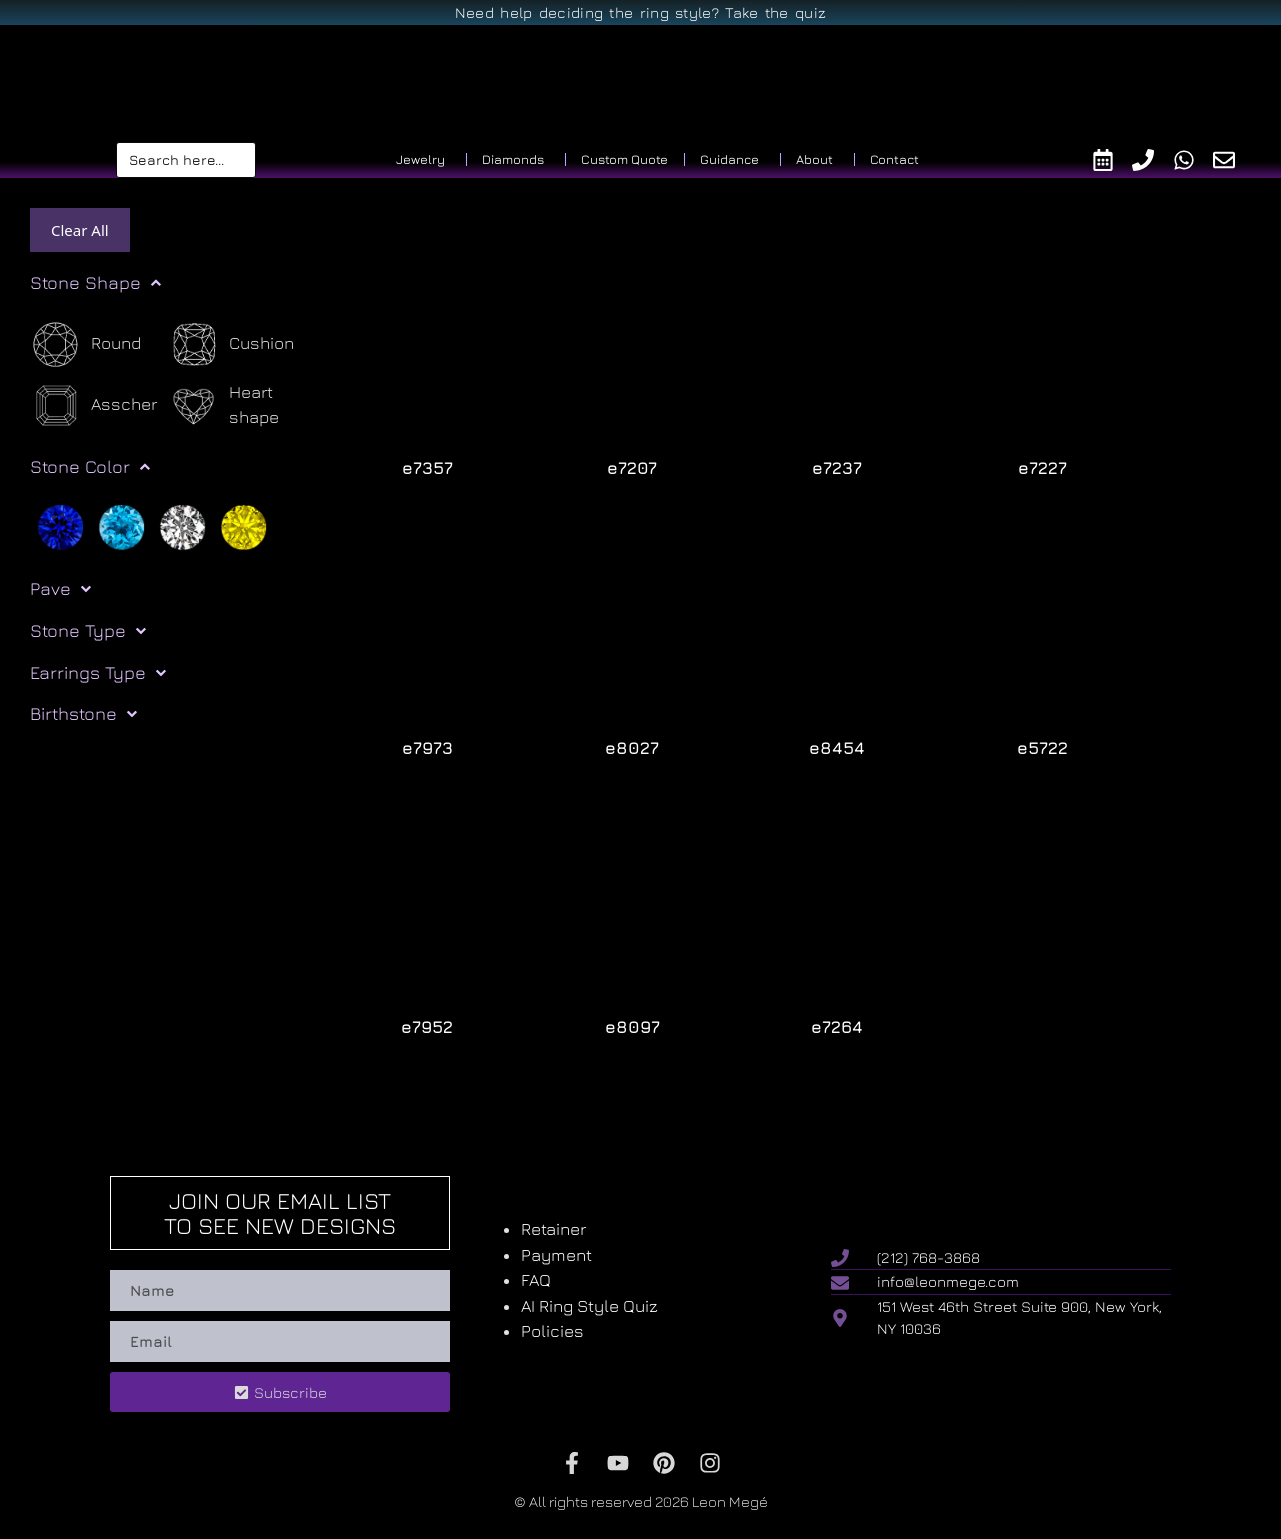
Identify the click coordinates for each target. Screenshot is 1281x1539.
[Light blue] (121, 526)
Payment (556, 1255)
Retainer (553, 1229)
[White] (182, 526)
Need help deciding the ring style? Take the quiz (640, 12)
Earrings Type (98, 673)
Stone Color (90, 467)
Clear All (80, 230)
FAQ (536, 1280)
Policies (552, 1331)
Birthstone (83, 714)
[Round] (85, 344)
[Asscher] (93, 405)
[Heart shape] (237, 405)
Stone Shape (95, 283)
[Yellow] (243, 526)
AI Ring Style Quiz (589, 1306)
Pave (60, 589)
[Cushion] (231, 344)
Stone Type (88, 631)
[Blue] (60, 526)
